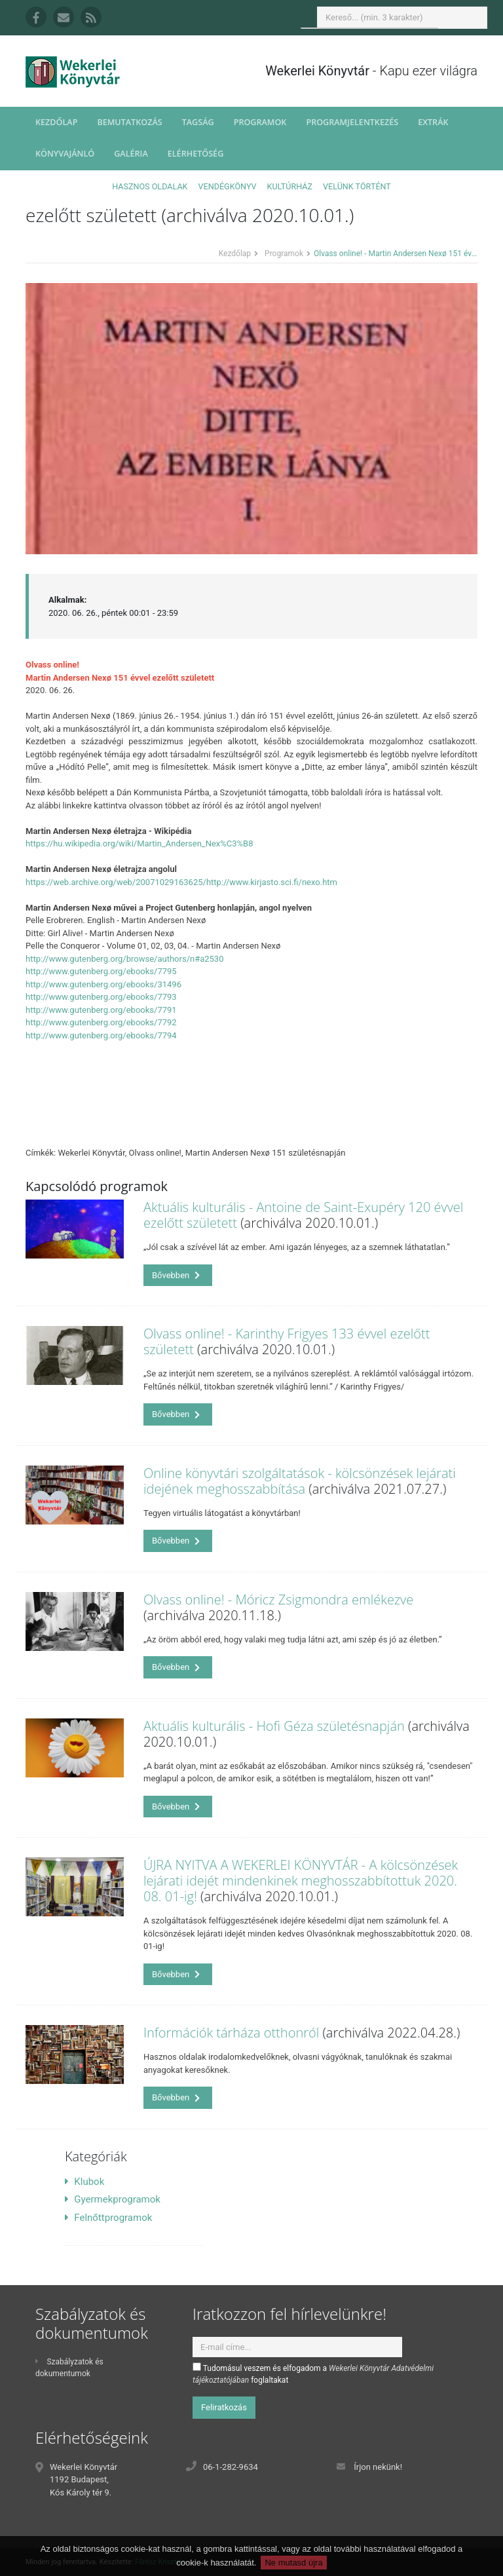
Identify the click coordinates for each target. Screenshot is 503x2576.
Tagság (198, 122)
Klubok (84, 2182)
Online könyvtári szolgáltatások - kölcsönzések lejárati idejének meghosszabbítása (299, 1481)
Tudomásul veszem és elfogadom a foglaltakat (313, 2373)
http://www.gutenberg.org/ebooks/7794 (101, 1035)
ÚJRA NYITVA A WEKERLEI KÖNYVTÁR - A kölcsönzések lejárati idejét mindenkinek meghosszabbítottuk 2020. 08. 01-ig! (300, 1880)
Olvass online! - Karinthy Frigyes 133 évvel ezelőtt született (286, 1341)
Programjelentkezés (352, 122)
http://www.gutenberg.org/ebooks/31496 (103, 984)
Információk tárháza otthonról (231, 2032)
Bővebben (176, 1275)
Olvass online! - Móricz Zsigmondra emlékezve (278, 1599)
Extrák (433, 122)
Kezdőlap (56, 122)
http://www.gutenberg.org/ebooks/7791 (101, 1010)
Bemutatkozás (129, 122)
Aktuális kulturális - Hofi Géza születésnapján (274, 1726)
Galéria (131, 153)
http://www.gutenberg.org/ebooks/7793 (101, 997)
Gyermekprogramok (112, 2199)
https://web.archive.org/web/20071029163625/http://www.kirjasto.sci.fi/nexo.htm (181, 882)
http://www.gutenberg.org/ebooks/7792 (101, 1022)
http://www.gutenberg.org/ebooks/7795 (101, 971)
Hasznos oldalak (149, 186)
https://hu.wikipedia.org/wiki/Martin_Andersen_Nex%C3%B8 (139, 843)
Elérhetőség (196, 153)
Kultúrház (289, 186)
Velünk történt (357, 186)
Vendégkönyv (227, 186)
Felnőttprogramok (108, 2218)
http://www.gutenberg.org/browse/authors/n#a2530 (124, 959)
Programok (260, 122)
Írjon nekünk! (378, 2467)
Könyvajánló (64, 153)
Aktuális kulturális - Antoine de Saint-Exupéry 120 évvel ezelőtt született (303, 1215)
